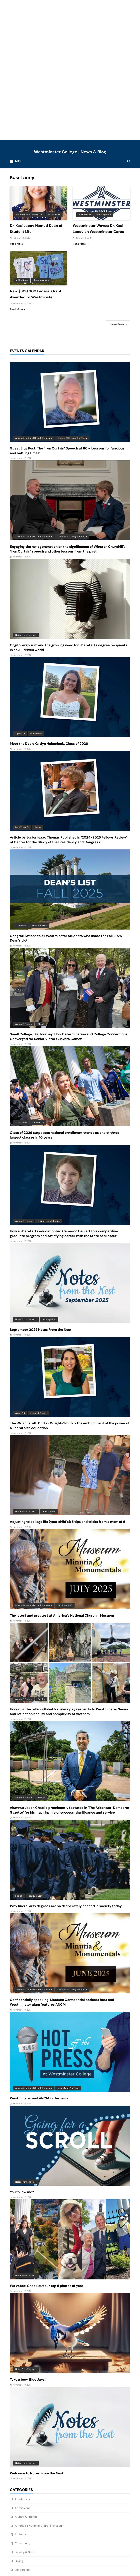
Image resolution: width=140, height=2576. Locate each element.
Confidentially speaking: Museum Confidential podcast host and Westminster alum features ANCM (62, 1897)
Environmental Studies (49, 1116)
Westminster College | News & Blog (70, 47)
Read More (17, 139)
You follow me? (22, 2087)
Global (41, 919)
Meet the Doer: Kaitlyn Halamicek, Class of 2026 (49, 639)
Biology (41, 1692)
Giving (19, 2456)
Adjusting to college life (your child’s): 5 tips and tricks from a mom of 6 (67, 1417)
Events (83, 2553)
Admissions (21, 1017)
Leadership (22, 2465)
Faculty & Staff (65, 1500)
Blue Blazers (36, 628)
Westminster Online (28, 2518)
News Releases (39, 820)
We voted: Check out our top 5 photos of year (46, 2181)
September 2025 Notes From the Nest (40, 1225)
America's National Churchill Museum (33, 333)
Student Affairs (41, 175)
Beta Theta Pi (22, 722)
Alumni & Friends (23, 919)
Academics (20, 820)
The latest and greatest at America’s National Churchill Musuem (62, 1510)
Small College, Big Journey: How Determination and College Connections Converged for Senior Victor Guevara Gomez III (68, 931)
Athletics (21, 2429)
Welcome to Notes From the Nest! (37, 2368)
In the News (54, 109)
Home (17, 2553)
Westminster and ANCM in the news (39, 1993)
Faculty (41, 1594)
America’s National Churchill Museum (39, 2421)
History (37, 722)
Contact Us (118, 2553)
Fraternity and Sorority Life (29, 109)
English (18, 1791)
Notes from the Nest (25, 530)
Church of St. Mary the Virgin (72, 333)
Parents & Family (26, 2491)
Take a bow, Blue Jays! (28, 2275)
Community (38, 1017)
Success (20, 2509)
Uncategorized (103, 109)
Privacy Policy (36, 2553)
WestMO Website (62, 2553)
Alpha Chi (20, 628)
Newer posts (117, 219)
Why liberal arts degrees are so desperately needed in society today (66, 1801)
